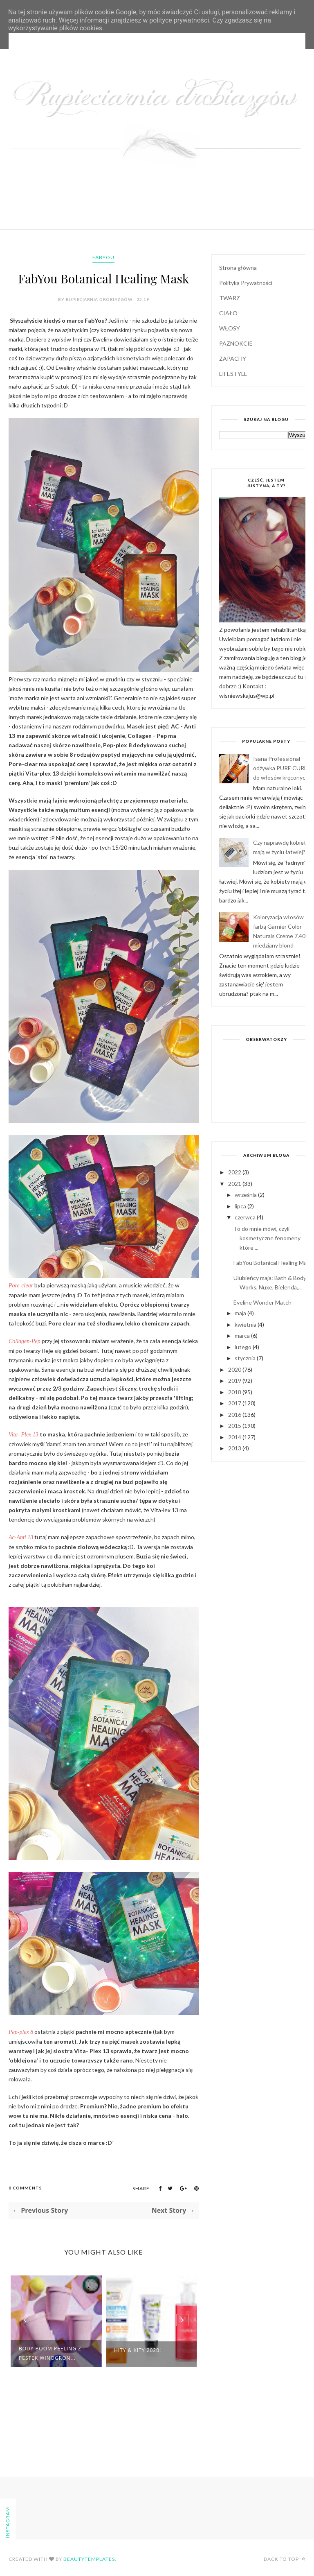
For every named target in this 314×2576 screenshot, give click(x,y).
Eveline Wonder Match (262, 1302)
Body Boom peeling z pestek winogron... (50, 2353)
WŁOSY (229, 328)
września (246, 1194)
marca (243, 1335)
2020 (235, 1369)
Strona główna (238, 267)
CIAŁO (228, 313)
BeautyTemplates (89, 2559)
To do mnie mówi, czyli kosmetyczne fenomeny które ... (267, 1238)
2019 (235, 1380)
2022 (235, 1172)
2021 (235, 1183)
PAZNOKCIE (236, 343)
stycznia (246, 1358)
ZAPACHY (232, 358)
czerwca (246, 1217)
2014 (235, 1437)
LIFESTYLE (233, 373)
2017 (235, 1403)
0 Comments (25, 2187)
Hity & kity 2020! (137, 2350)
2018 (235, 1392)
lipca (241, 1206)
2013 (235, 1448)
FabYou (103, 257)
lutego (244, 1346)
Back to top (284, 2559)
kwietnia (246, 1324)
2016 (235, 1414)
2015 (235, 1425)
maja (241, 1312)
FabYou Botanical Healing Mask (272, 1262)
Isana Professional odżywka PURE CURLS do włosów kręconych (281, 768)
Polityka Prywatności (245, 282)
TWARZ (229, 297)
